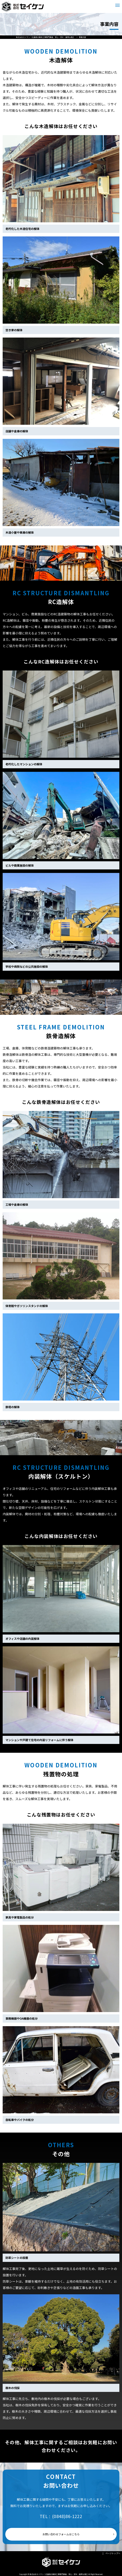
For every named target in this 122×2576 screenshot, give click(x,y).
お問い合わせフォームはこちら (61, 2534)
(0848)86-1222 (67, 2516)
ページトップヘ (111, 2553)
